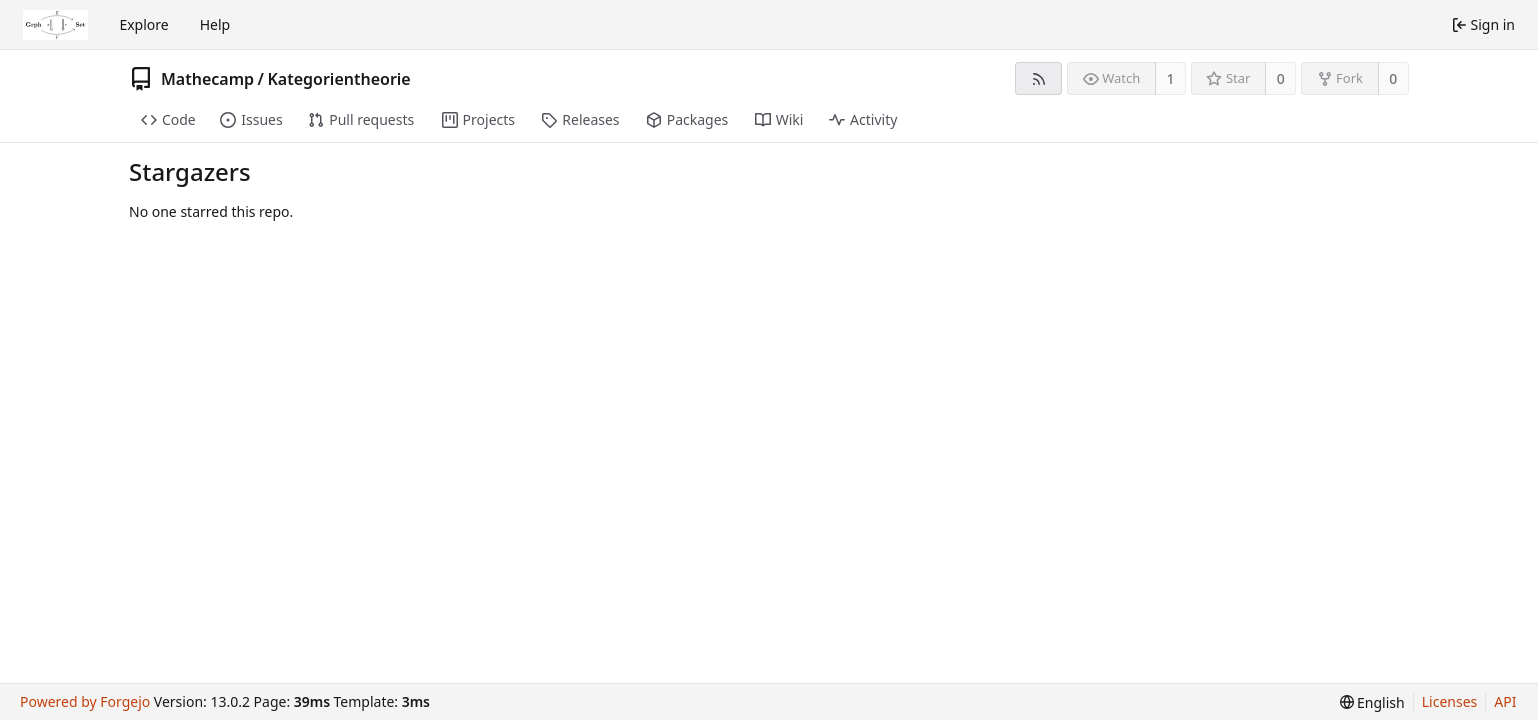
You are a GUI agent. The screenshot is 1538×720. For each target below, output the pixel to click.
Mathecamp (207, 79)
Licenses (1450, 701)
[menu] (1372, 702)
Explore (143, 24)
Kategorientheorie (338, 79)
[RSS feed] (1038, 78)
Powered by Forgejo (85, 701)
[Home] (55, 25)
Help (215, 24)
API (1505, 701)
